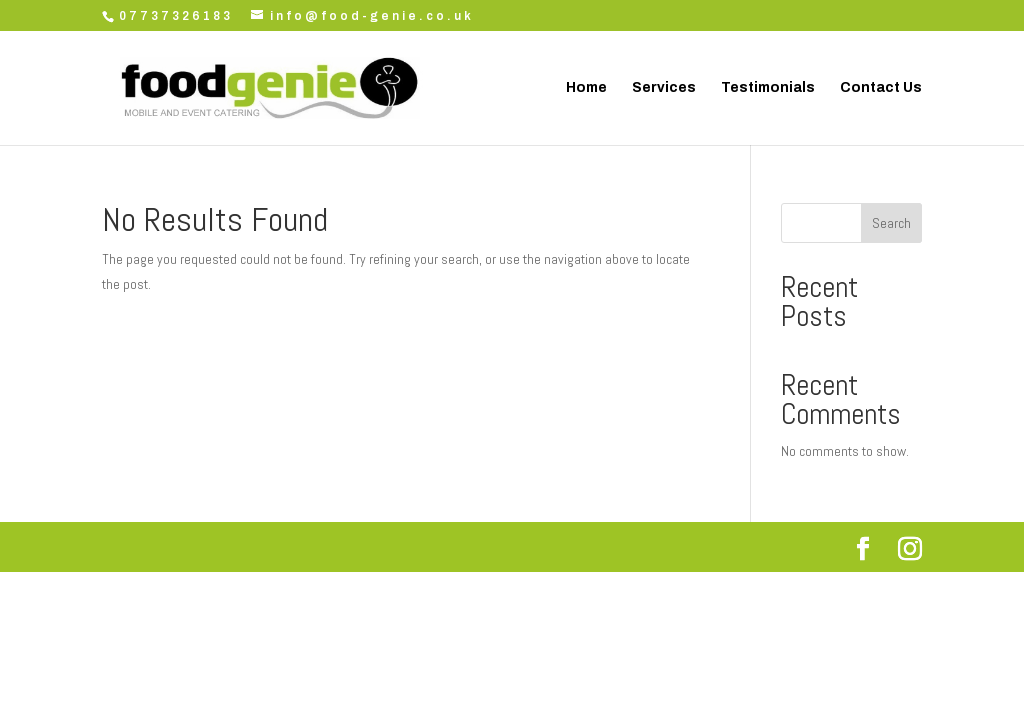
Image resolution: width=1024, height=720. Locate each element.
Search (891, 223)
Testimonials (768, 88)
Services (664, 88)
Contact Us (881, 88)
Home (586, 88)
